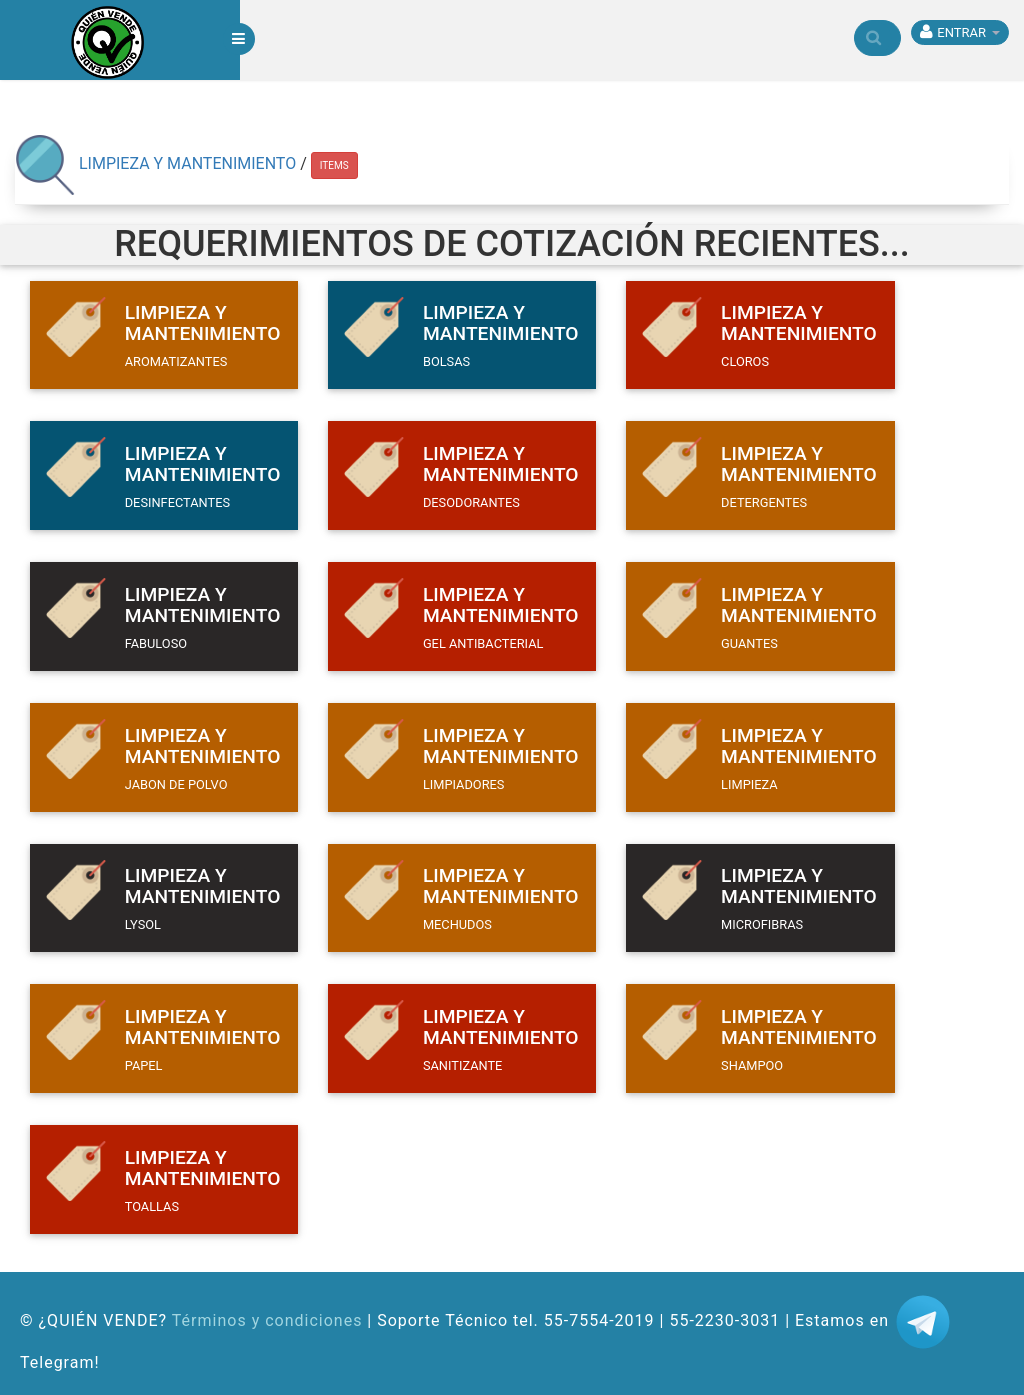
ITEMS (334, 165)
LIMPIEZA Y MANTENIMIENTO (187, 163)
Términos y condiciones (267, 1320)
